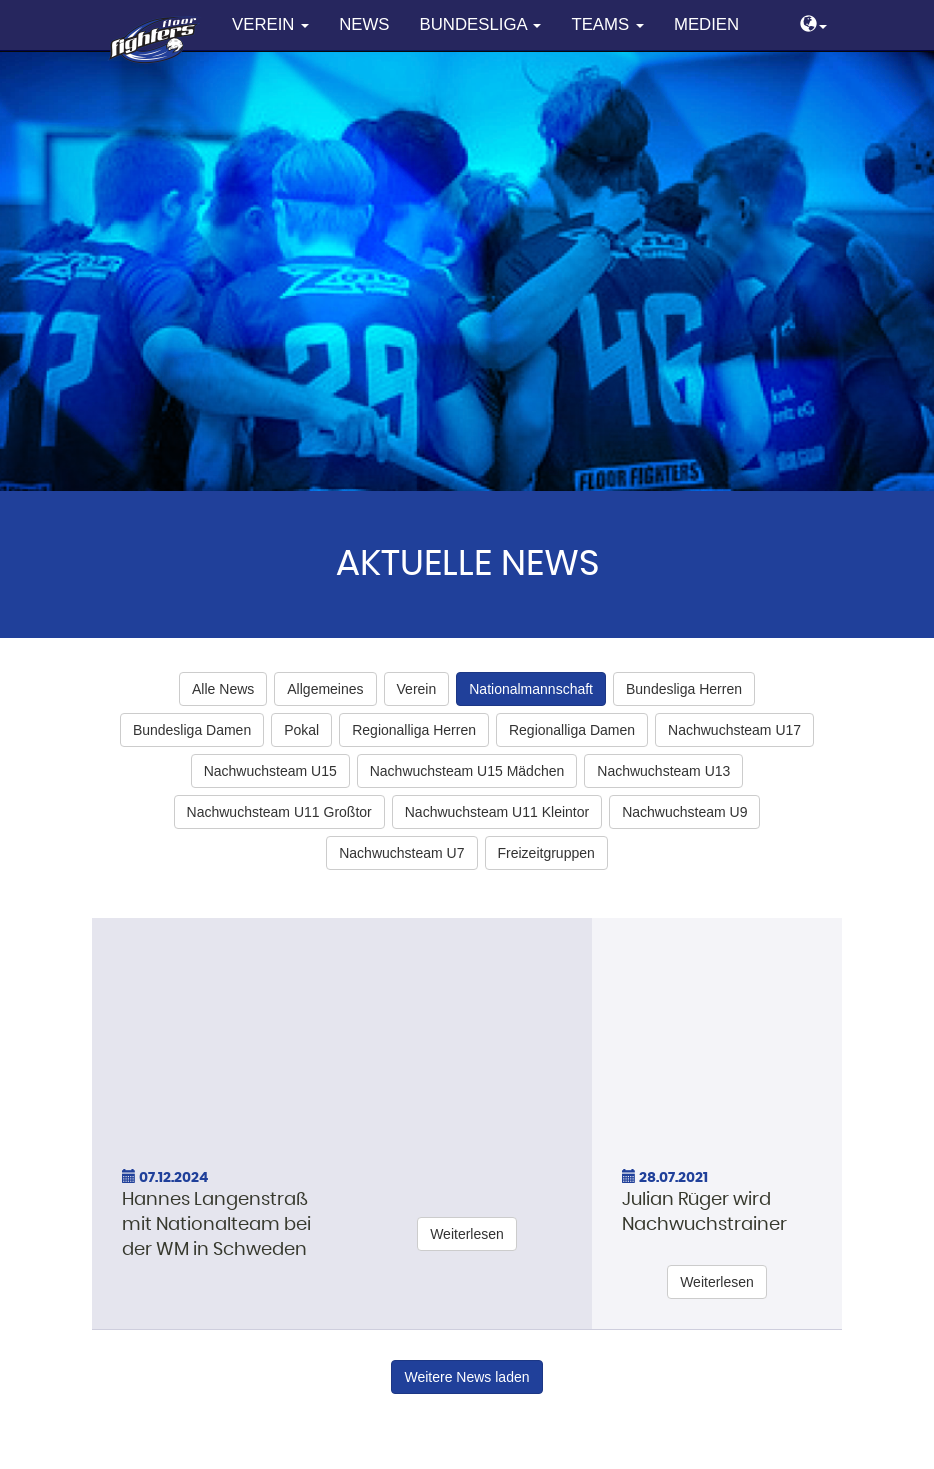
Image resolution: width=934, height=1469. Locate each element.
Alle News (223, 689)
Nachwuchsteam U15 (270, 771)
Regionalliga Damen (572, 730)
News (364, 24)
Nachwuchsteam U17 (734, 730)
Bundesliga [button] (481, 24)
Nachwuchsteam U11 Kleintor (497, 812)
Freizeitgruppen (546, 853)
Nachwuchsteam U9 (684, 812)
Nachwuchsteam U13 (663, 771)
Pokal (301, 730)
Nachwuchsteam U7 (401, 853)
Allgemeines (325, 689)
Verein (417, 689)
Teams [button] (607, 24)
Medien (706, 24)
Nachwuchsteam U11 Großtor (279, 812)
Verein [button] (270, 24)
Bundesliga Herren (684, 689)
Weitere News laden (466, 1377)
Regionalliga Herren (414, 730)
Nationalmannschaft (531, 689)
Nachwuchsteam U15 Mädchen (467, 771)
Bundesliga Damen (192, 730)
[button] (813, 25)
